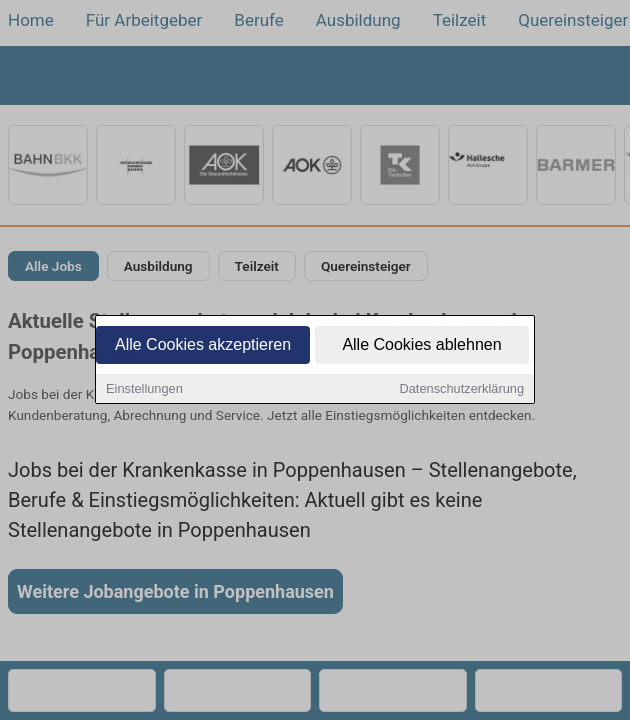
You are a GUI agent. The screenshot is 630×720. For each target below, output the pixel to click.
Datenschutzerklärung (462, 390)
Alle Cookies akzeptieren (203, 346)
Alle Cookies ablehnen (421, 346)
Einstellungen (144, 390)
